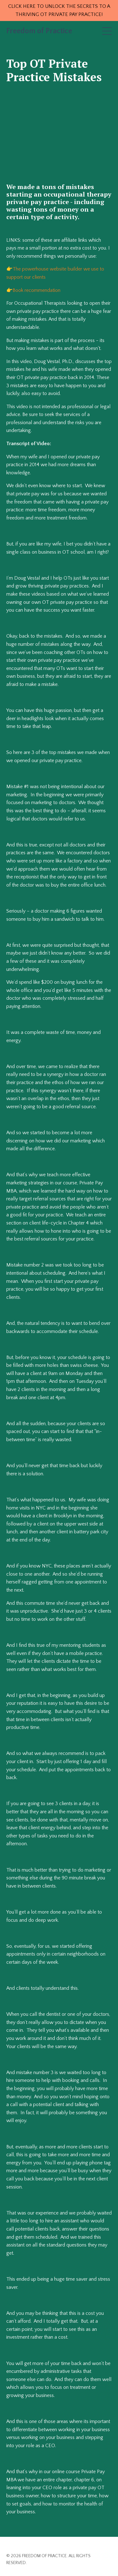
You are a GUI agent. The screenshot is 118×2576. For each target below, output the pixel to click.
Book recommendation (36, 290)
